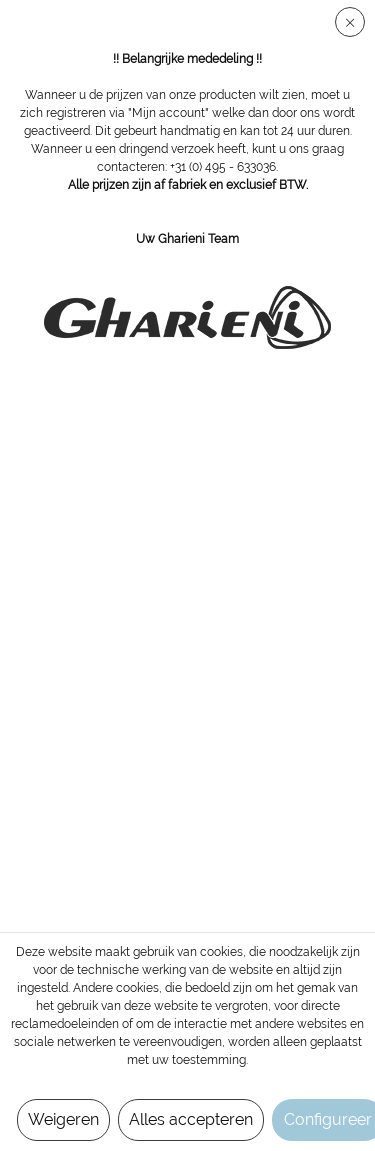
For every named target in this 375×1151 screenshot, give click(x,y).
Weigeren (63, 1119)
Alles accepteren (191, 1119)
